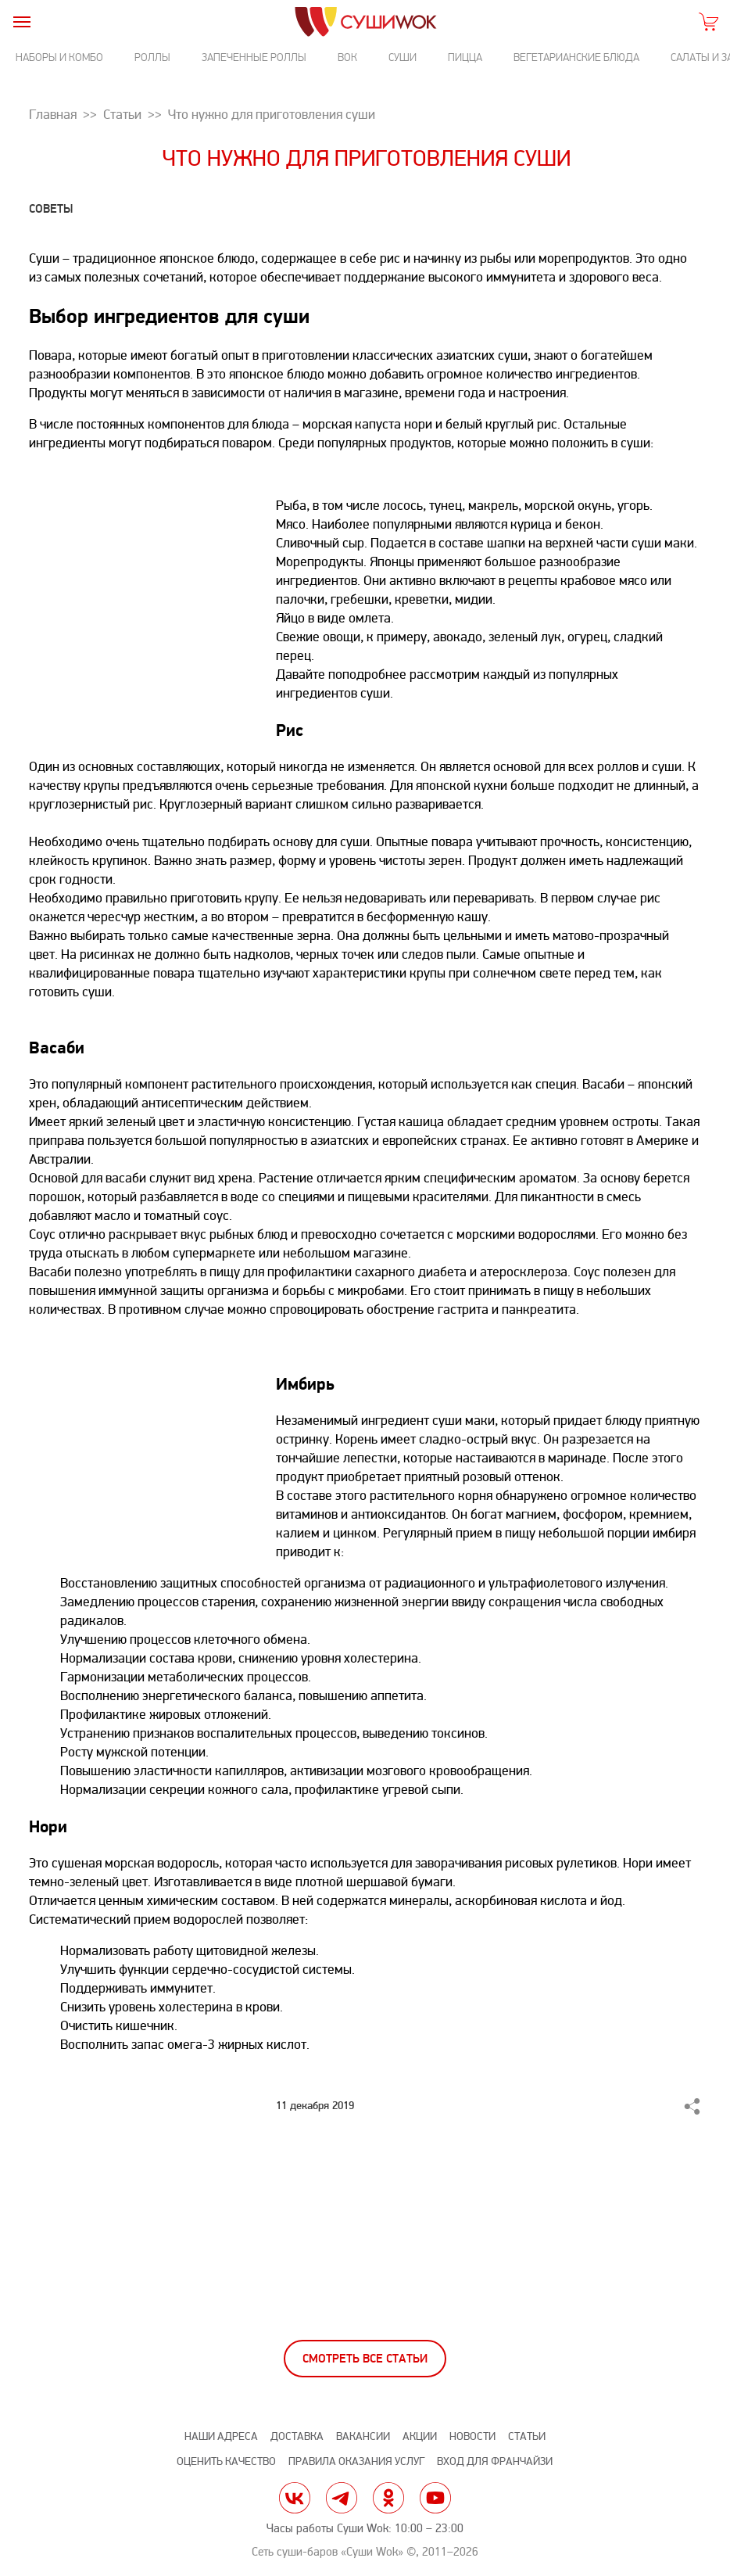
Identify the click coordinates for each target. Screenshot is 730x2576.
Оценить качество (226, 2461)
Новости (472, 2436)
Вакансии (363, 2436)
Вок (347, 57)
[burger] (21, 21)
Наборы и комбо (59, 57)
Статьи (527, 2436)
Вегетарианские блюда (576, 57)
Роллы (152, 57)
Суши (402, 57)
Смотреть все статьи (365, 2359)
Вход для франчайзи (495, 2461)
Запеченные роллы (254, 57)
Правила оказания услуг (356, 2461)
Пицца (465, 57)
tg (341, 2497)
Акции (420, 2436)
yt (435, 2497)
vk (294, 2497)
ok (388, 2497)
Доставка (297, 2436)
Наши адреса (221, 2436)
